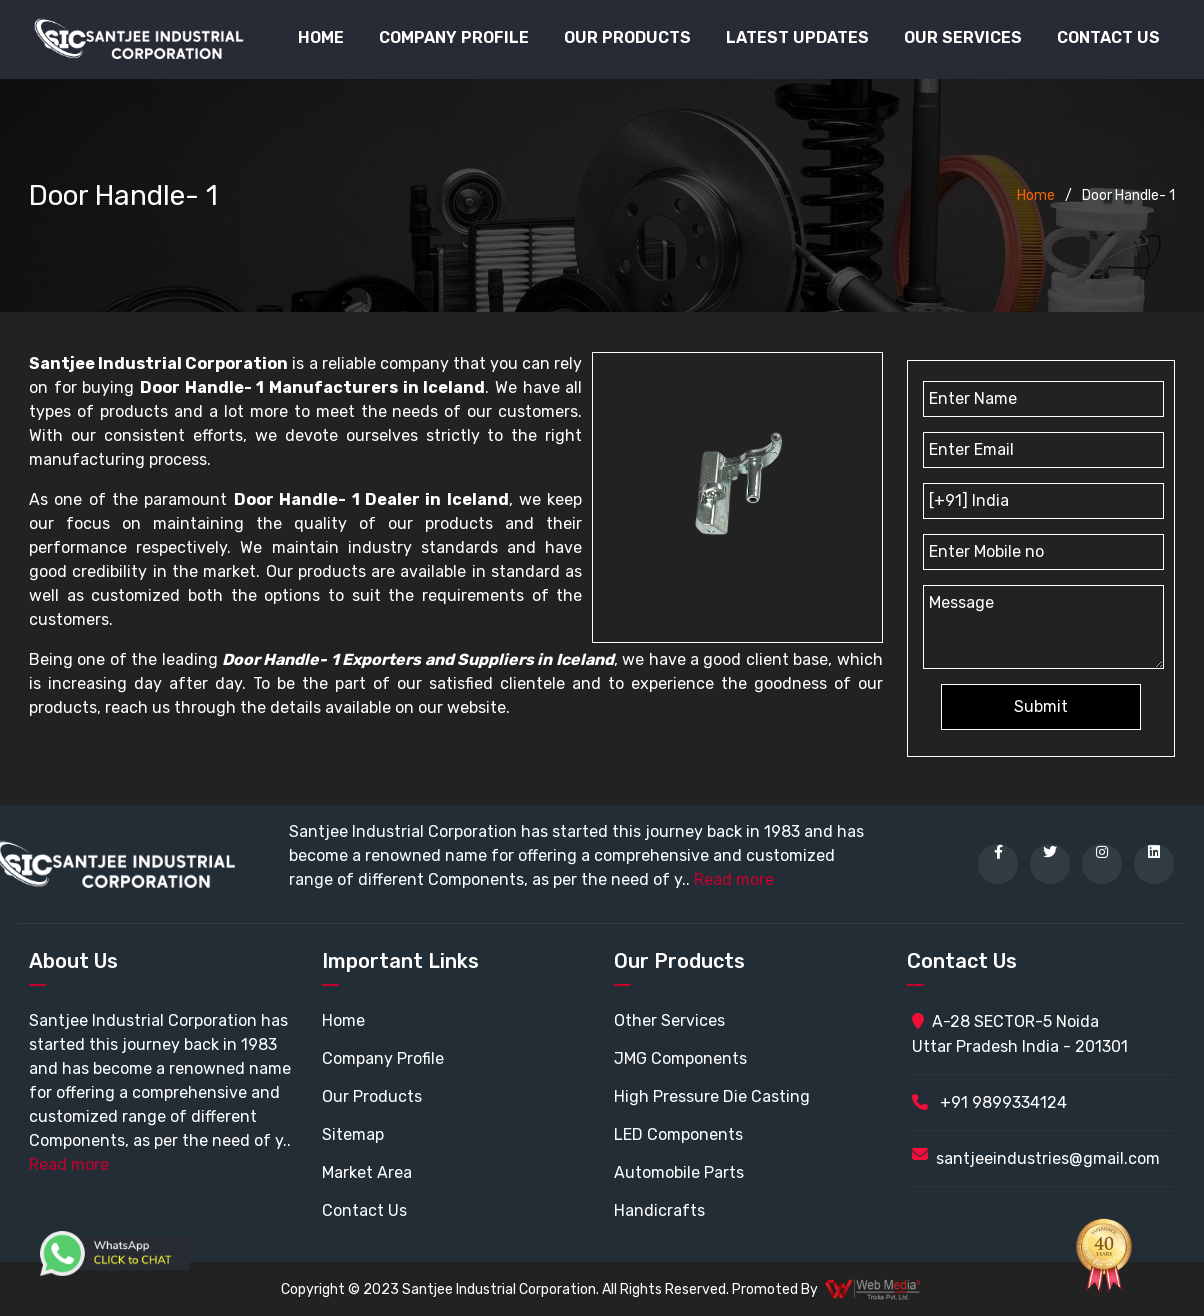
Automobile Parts (679, 1172)
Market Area (367, 1172)
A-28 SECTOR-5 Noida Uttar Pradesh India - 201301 (1020, 1034)
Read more (734, 879)
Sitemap (353, 1134)
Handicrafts (659, 1210)
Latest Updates (797, 37)
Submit (1041, 706)
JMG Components (680, 1058)
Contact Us (1108, 37)
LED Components (678, 1134)
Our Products (372, 1096)
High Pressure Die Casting (712, 1096)
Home (321, 37)
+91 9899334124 (989, 1102)
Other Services (669, 1020)
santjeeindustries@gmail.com (1048, 1158)
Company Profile (454, 37)
